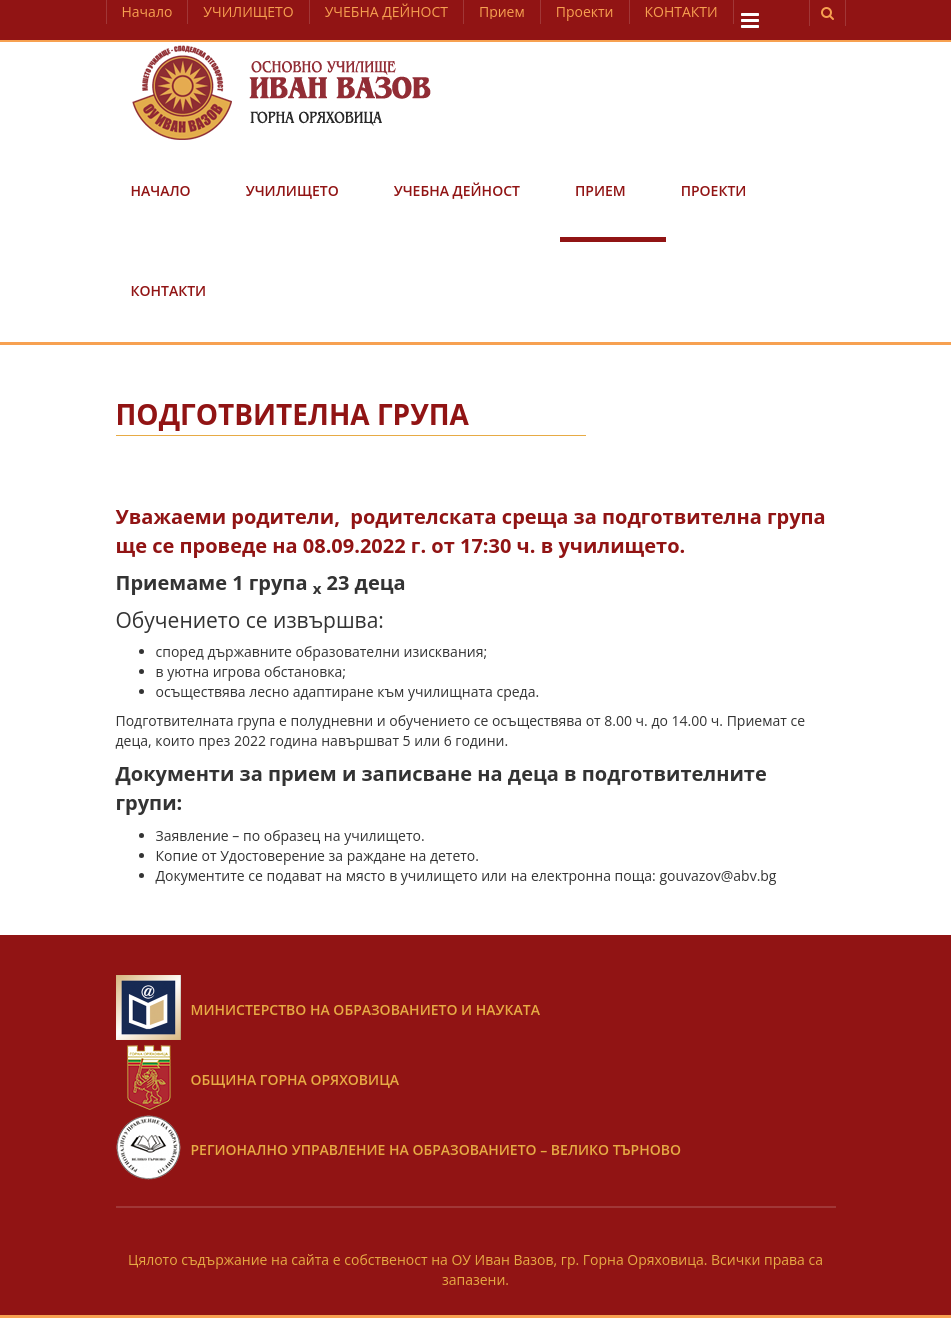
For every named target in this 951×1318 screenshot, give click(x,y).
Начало (147, 11)
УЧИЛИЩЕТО (248, 11)
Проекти (585, 11)
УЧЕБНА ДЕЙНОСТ (386, 11)
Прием (502, 11)
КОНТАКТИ (681, 11)
